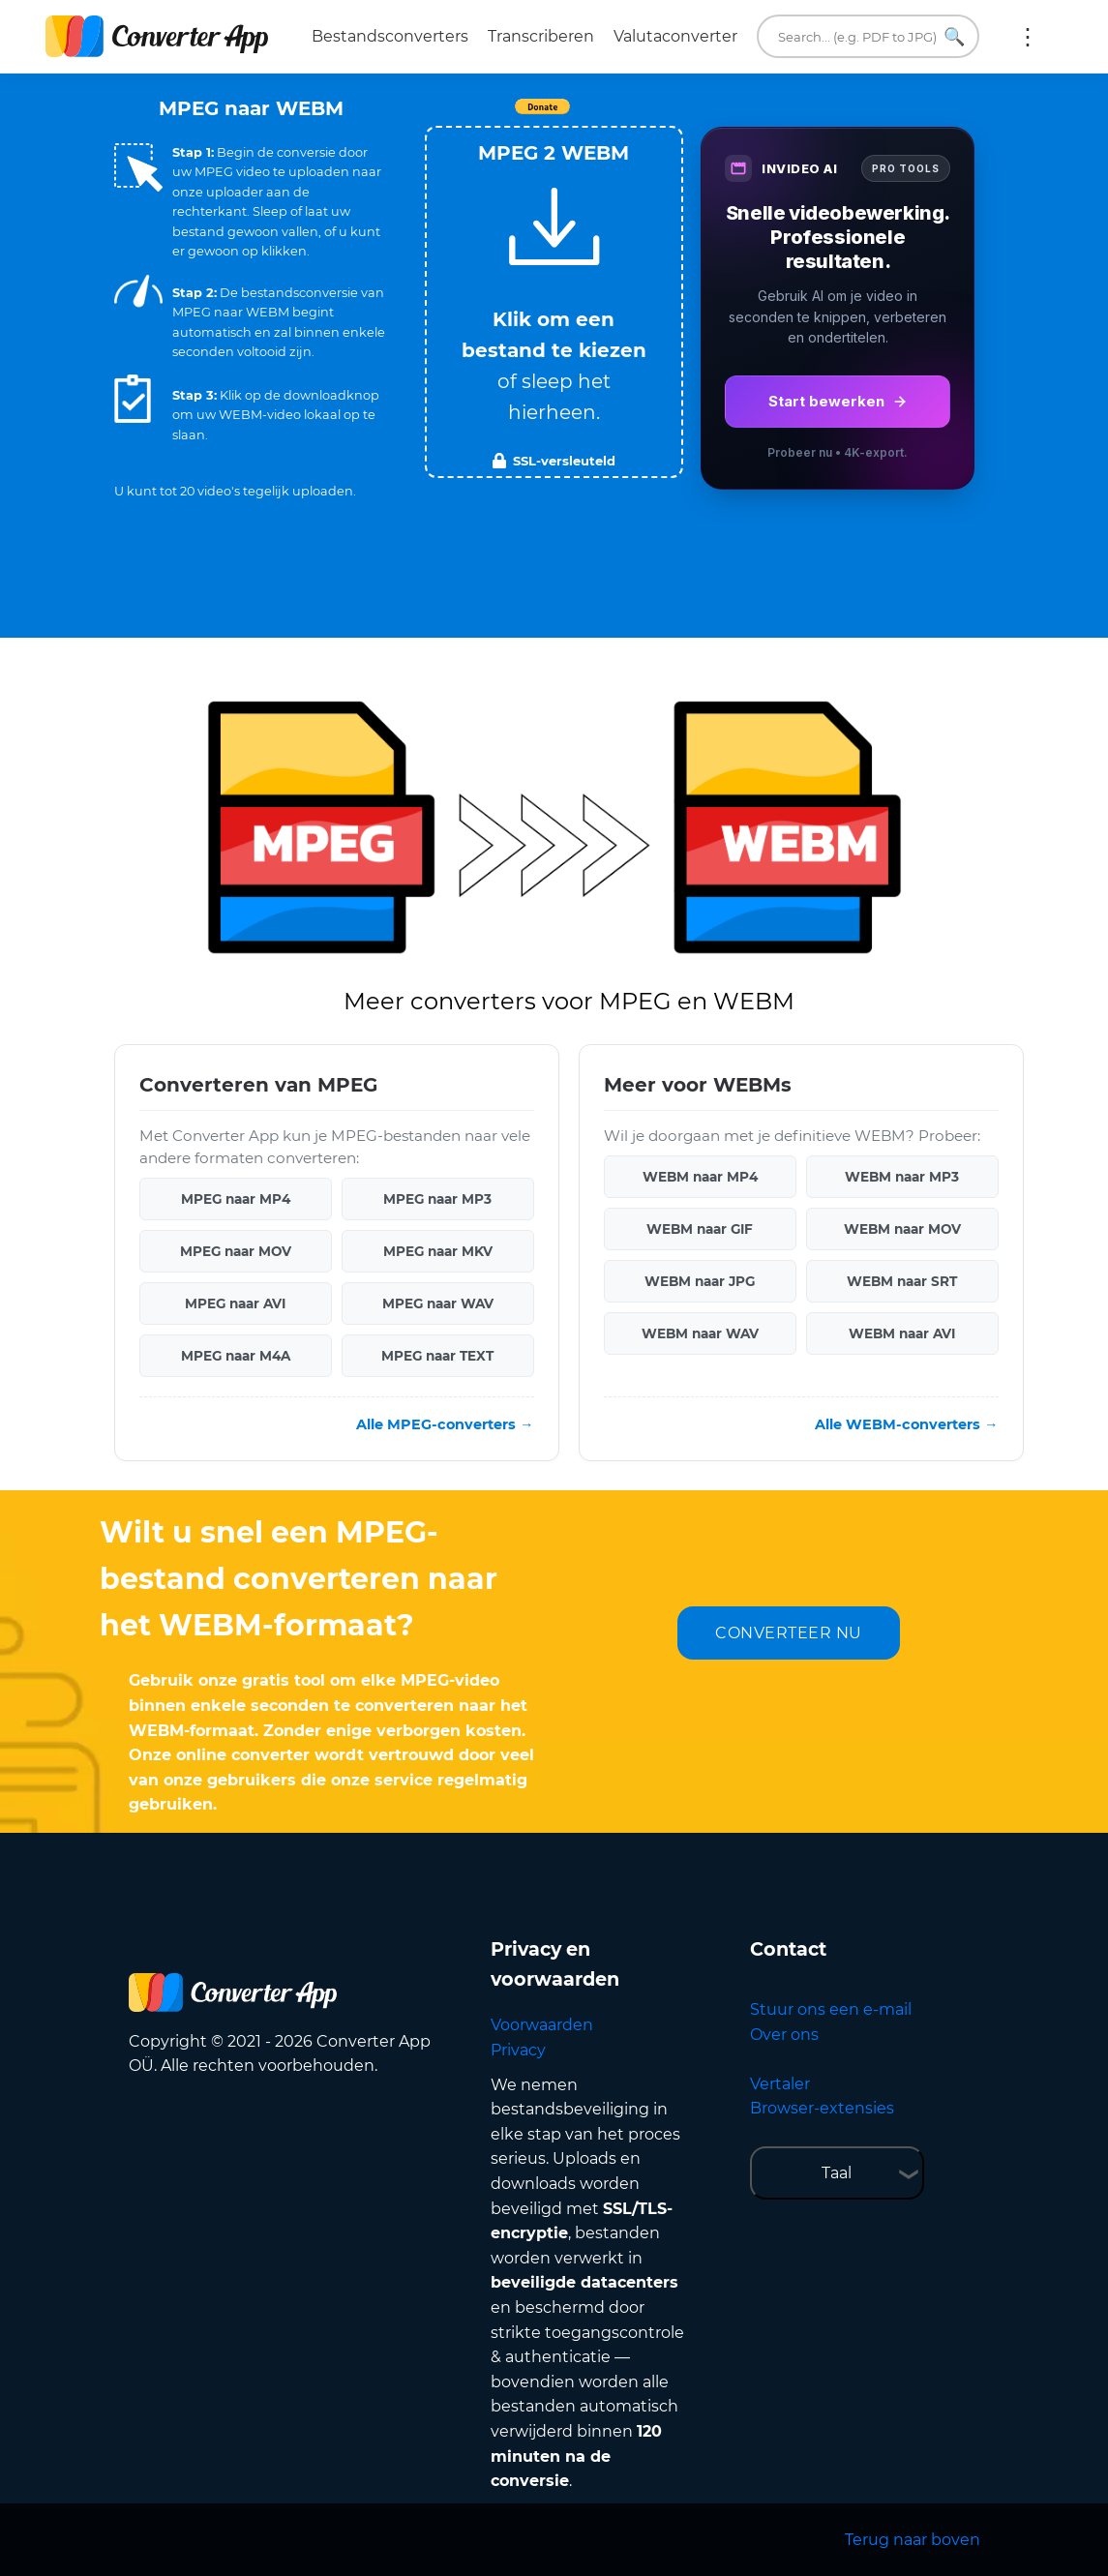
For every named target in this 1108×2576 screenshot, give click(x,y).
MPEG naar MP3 (437, 1199)
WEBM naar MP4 (700, 1176)
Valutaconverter (675, 36)
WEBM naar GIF (699, 1229)
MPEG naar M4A (235, 1355)
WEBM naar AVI (902, 1333)
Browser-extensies (822, 2108)
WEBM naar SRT (902, 1281)
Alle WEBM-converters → (906, 1424)
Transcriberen (541, 36)
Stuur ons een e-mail (831, 2009)
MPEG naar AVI (235, 1303)
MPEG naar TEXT (437, 1355)
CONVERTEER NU (788, 1633)
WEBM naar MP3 (902, 1176)
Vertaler (780, 2084)
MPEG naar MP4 (235, 1199)
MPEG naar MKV (438, 1251)
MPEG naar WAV (438, 1303)
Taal (837, 2173)
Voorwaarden (542, 2025)
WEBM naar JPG (699, 1281)
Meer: (1027, 36)
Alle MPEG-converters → (444, 1424)
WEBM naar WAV (700, 1333)
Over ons (784, 2034)
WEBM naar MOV (902, 1229)
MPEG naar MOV (235, 1251)
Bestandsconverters (390, 36)
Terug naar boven (912, 2540)
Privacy (518, 2050)
